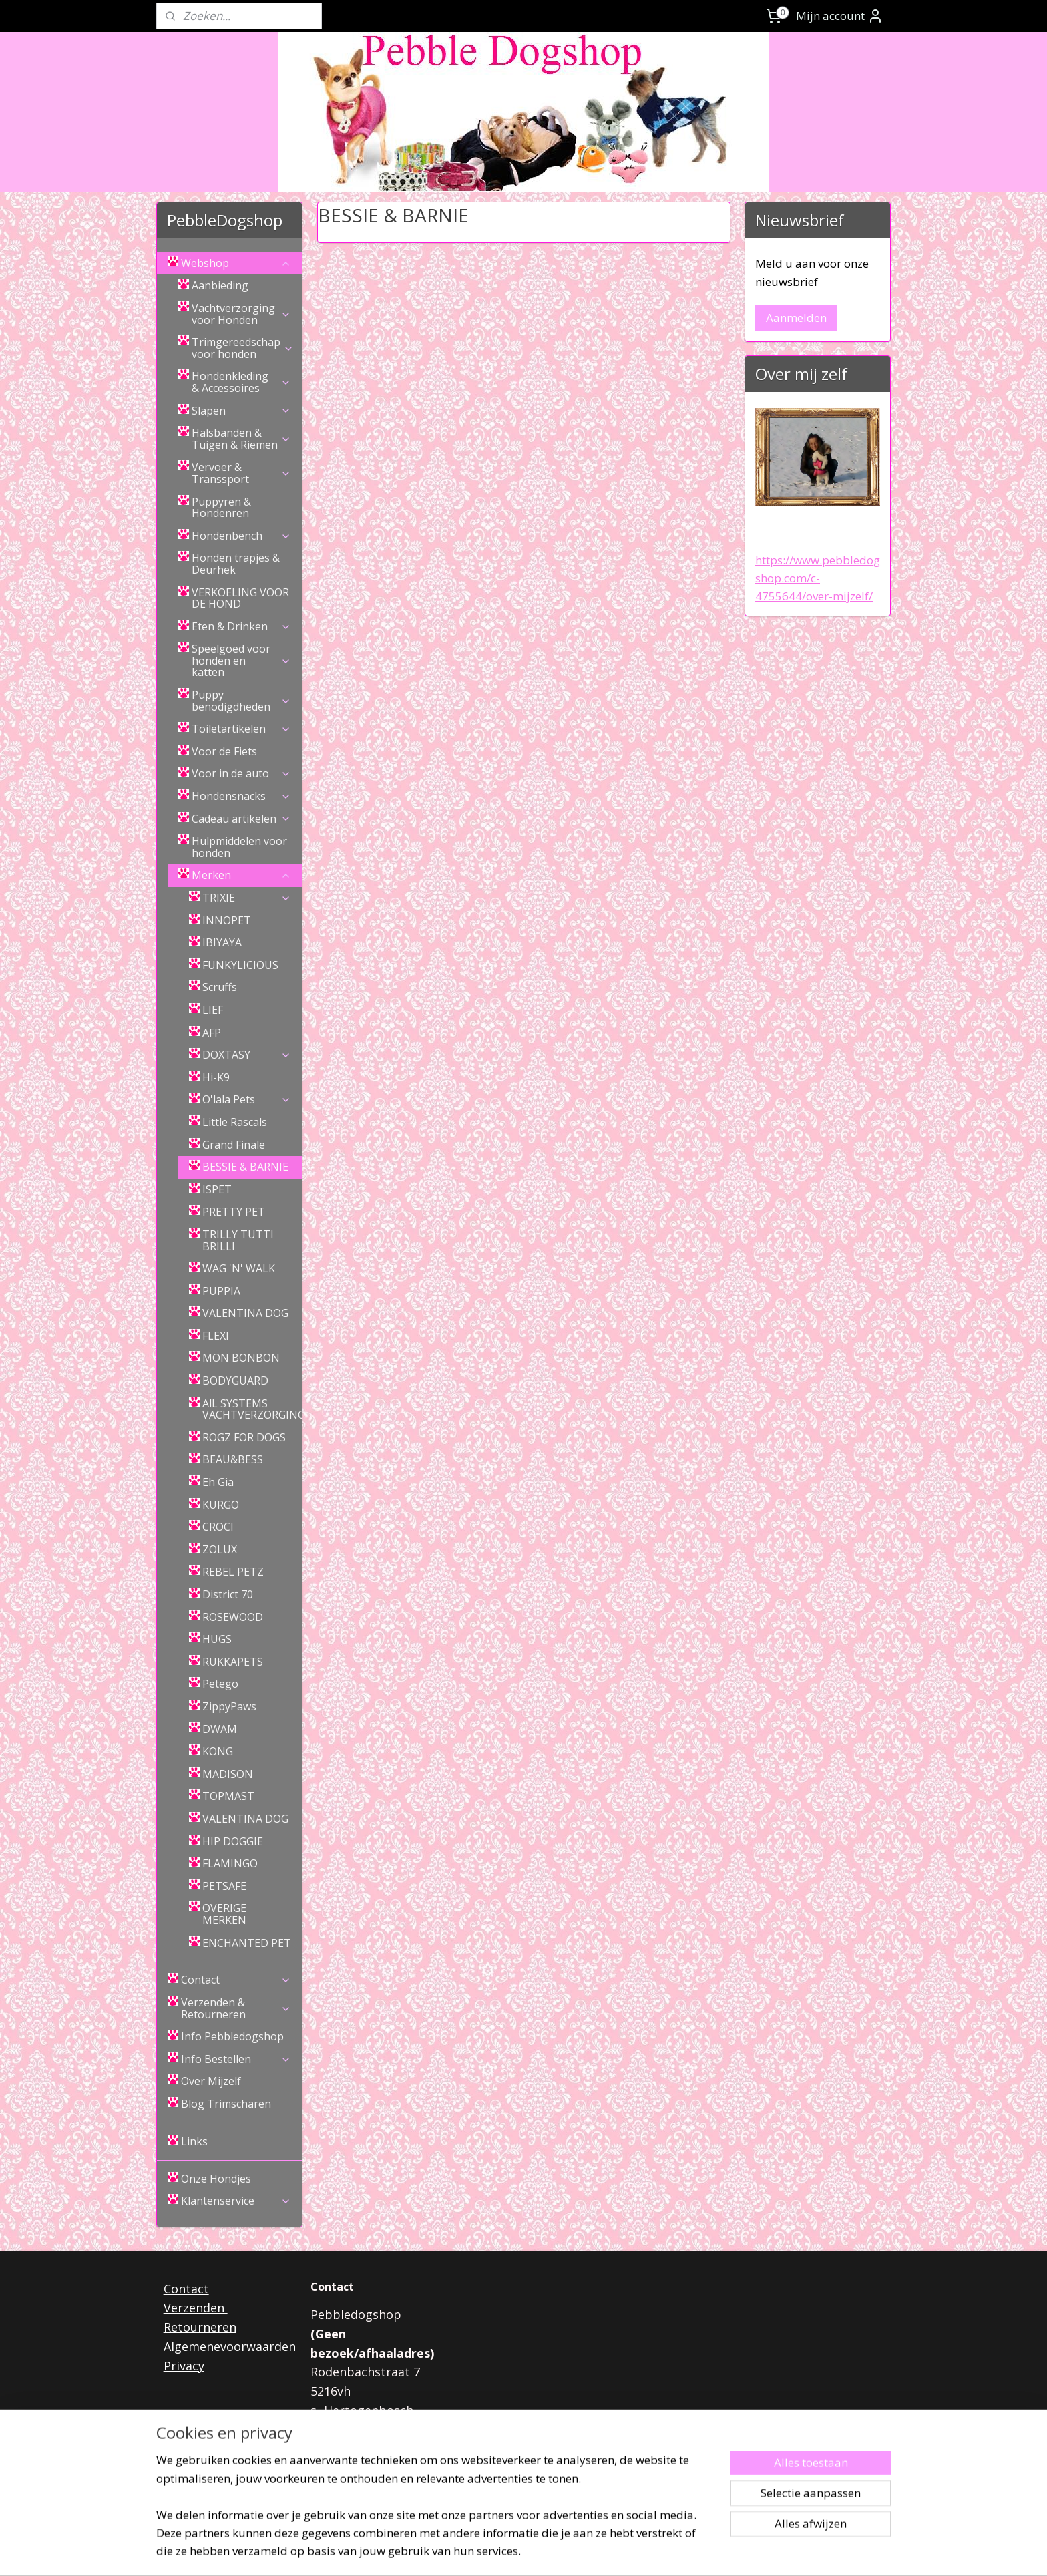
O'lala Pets (246, 1099)
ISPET (217, 1189)
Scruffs (219, 987)
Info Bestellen (236, 2059)
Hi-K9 (216, 1077)
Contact (236, 1979)
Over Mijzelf (211, 2081)
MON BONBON (241, 1357)
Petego (220, 1683)
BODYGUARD (235, 1380)
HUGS (217, 1639)
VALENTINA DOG (245, 1313)
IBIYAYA (222, 942)
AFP (211, 1032)
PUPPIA (221, 1291)
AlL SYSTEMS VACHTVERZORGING (252, 1409)
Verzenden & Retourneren (236, 2008)
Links (194, 2141)
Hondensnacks (241, 796)
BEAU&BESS (232, 1459)
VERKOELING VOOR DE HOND (240, 598)
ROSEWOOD (232, 1617)
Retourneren (200, 2327)
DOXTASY (246, 1054)
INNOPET (226, 920)
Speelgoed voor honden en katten (241, 660)
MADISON (227, 1774)
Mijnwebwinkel (672, 2552)
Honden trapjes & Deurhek (236, 563)
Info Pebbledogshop (232, 2036)
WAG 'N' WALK (238, 1268)
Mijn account (839, 16)
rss (504, 2552)
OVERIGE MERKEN (224, 1914)
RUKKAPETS (232, 1661)
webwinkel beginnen (555, 2552)
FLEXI (215, 1335)
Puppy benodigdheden (241, 700)
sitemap (476, 2552)
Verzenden (196, 2307)
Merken (241, 875)
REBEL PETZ (233, 1571)
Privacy (184, 2366)
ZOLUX (219, 1549)
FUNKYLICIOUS (240, 965)
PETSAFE (224, 1886)
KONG (217, 1751)
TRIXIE (246, 897)
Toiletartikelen (241, 728)
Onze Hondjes (216, 2178)
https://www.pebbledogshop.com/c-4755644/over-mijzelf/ (817, 578)
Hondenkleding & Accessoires (241, 382)
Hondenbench (241, 535)
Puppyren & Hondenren (221, 507)
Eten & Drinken (241, 626)
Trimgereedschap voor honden (243, 348)
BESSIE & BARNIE (245, 1166)
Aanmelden (796, 317)
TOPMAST (228, 1796)
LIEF (212, 1009)
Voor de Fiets (224, 751)
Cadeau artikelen (241, 818)
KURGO (220, 1504)
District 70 (227, 1594)
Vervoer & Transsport (241, 472)
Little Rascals (234, 1122)
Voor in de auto (241, 773)
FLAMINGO (230, 1863)
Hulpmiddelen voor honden (239, 847)
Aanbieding (220, 285)
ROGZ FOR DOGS (244, 1437)
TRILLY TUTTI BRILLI (238, 1240)
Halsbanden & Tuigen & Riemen (241, 438)
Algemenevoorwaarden (230, 2346)
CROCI (218, 1526)
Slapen (241, 410)
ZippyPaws (229, 1706)
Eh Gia (218, 1482)
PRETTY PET (233, 1211)
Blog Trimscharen (226, 2103)
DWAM (219, 1729)
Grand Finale (233, 1144)
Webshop (236, 263)
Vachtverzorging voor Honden (241, 314)
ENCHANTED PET (246, 1943)
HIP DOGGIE (232, 1841)
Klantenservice (236, 2200)
